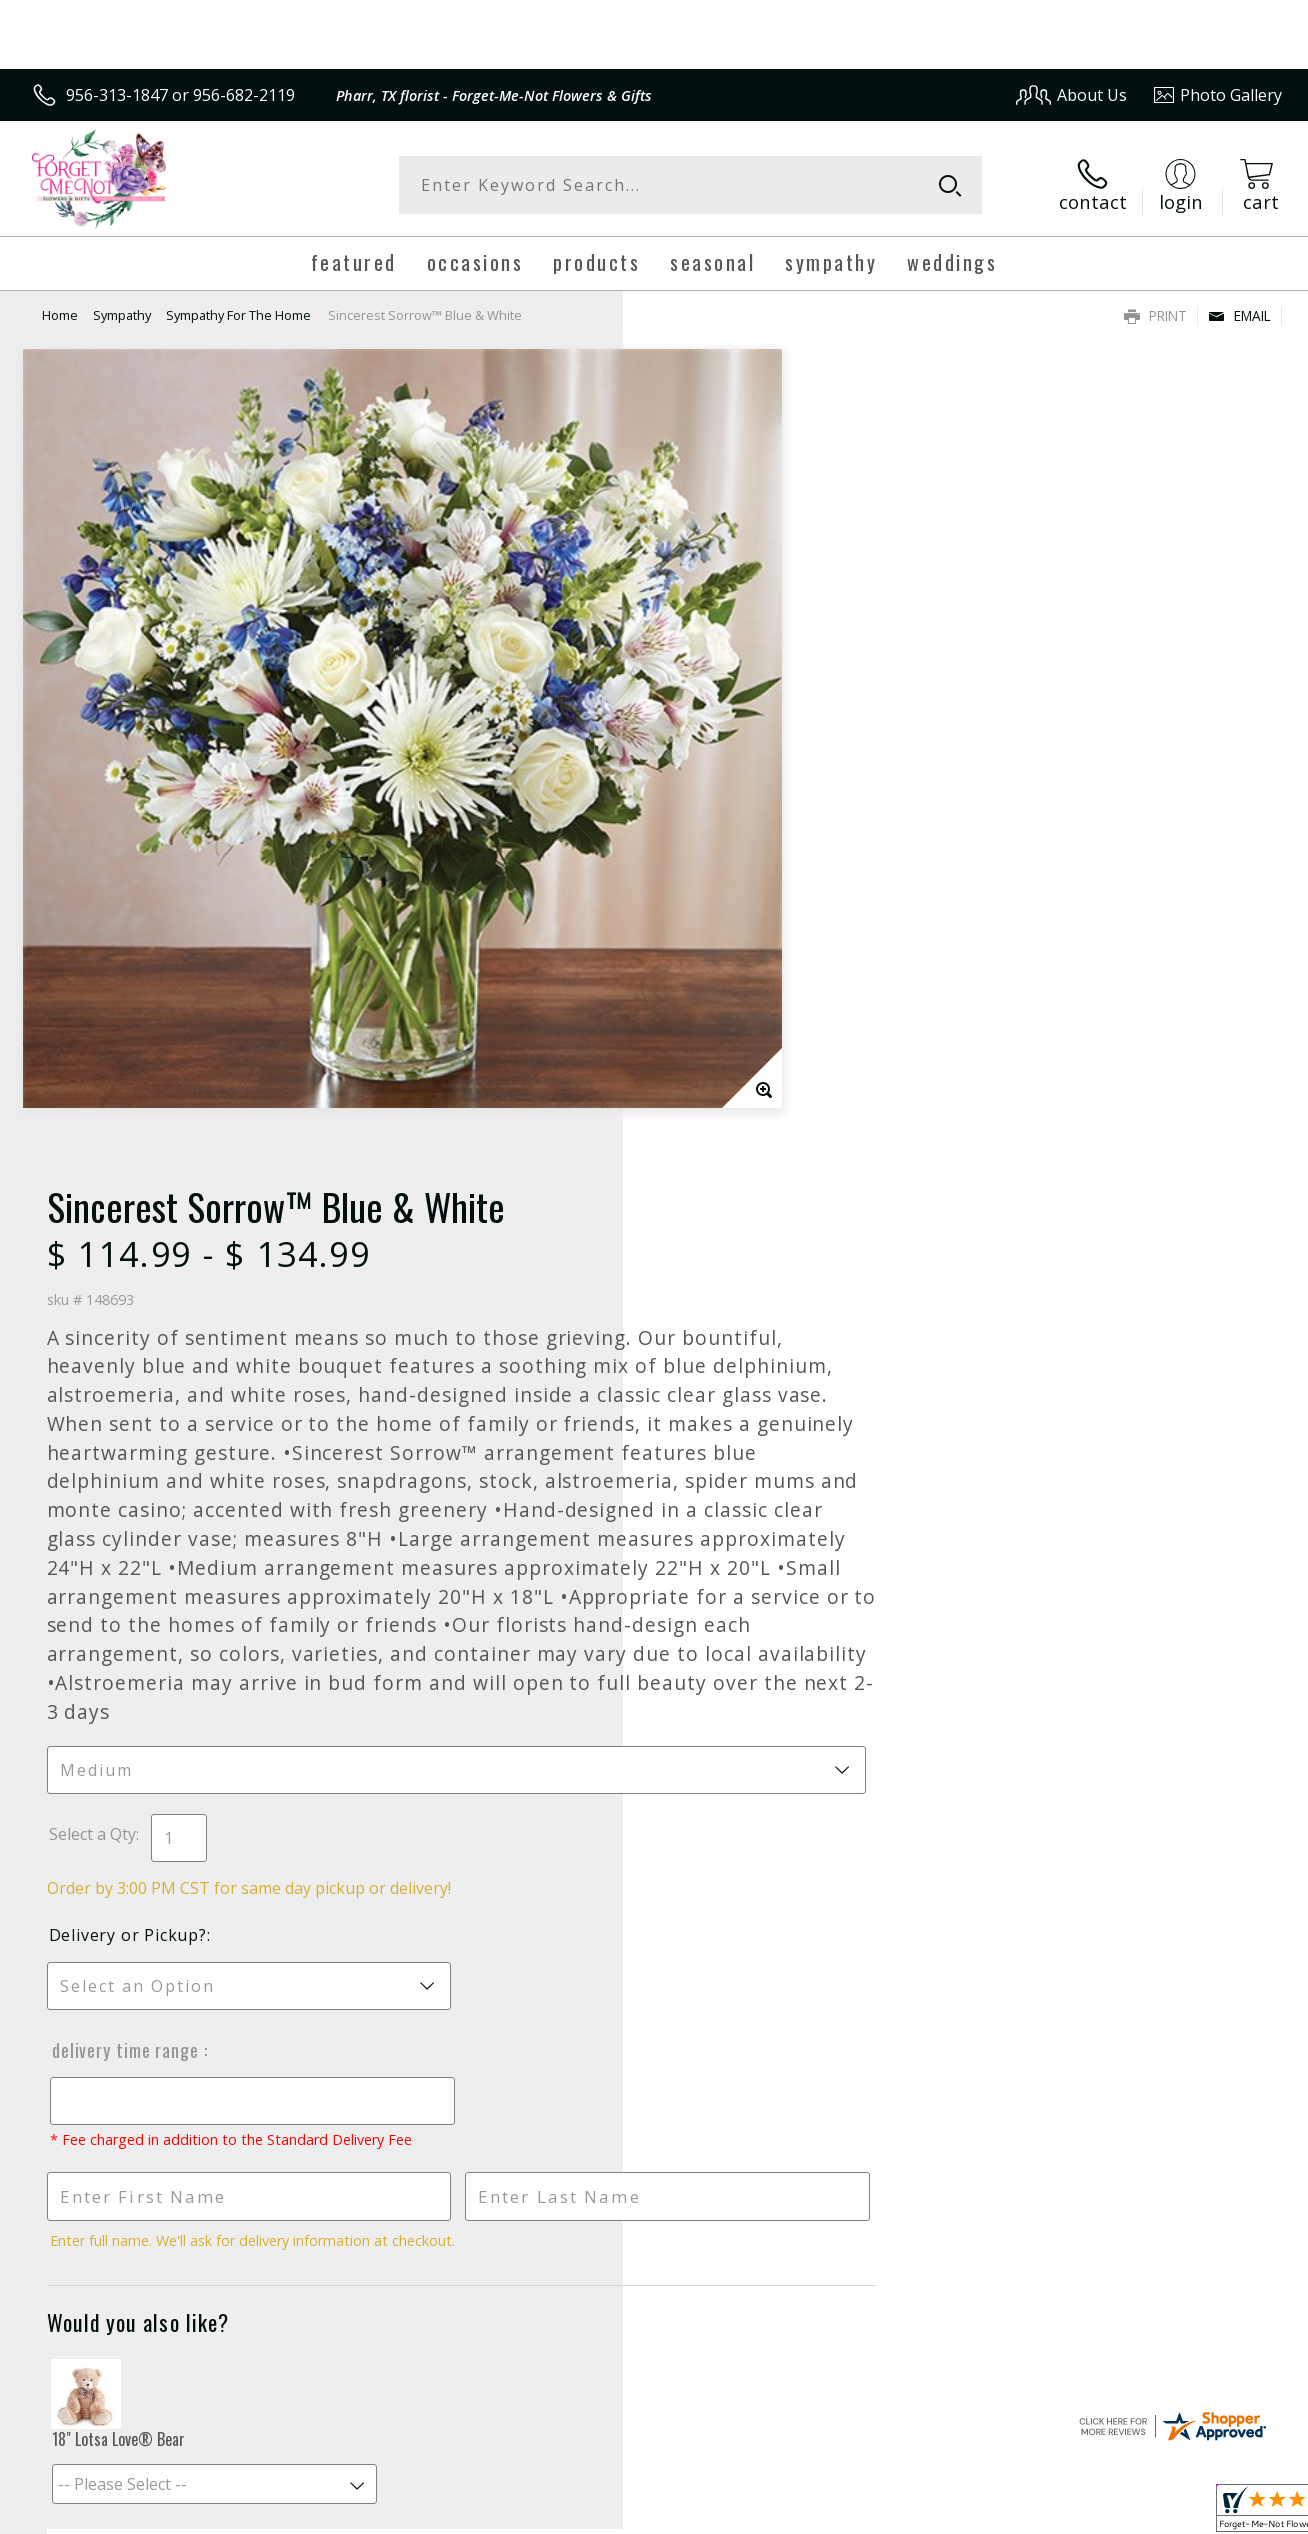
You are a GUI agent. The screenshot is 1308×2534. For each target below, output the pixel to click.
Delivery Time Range (732, 1326)
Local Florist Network (1101, 2513)
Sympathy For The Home (238, 315)
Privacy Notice (960, 2513)
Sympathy (122, 315)
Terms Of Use (843, 2513)
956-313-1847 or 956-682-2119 (180, 95)
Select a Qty (699, 1110)
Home (60, 315)
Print (1155, 315)
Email (1239, 315)
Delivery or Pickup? (735, 1211)
